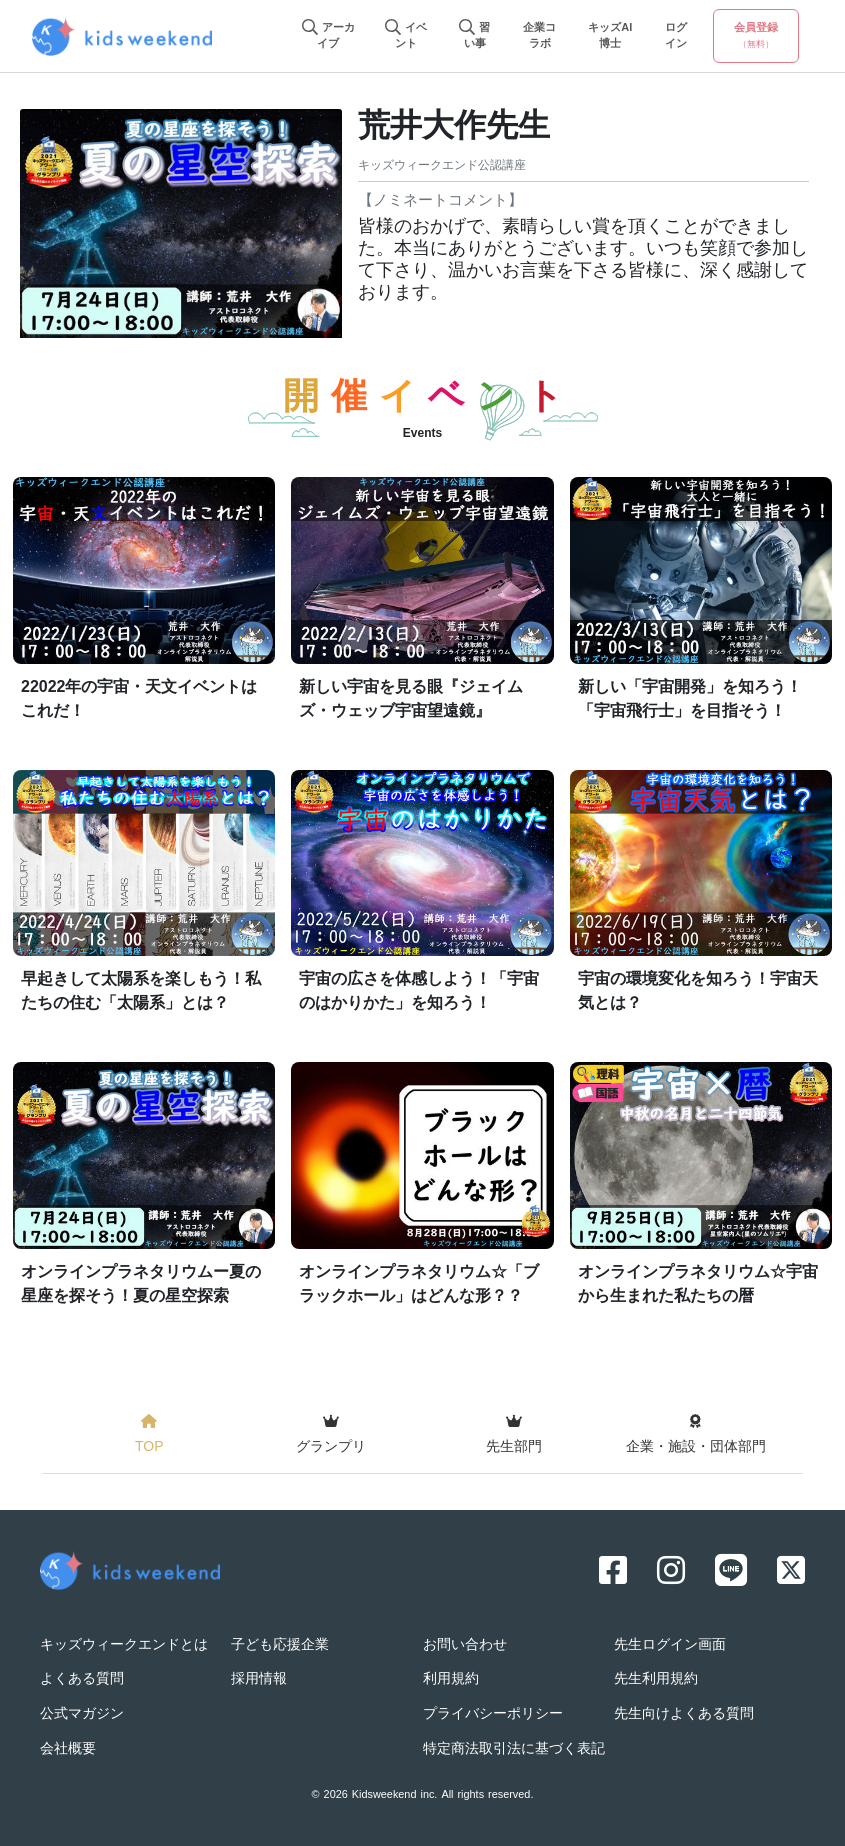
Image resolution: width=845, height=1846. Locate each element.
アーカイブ (328, 36)
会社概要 (68, 1749)
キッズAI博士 (610, 36)
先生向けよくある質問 (684, 1714)
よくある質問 (82, 1679)
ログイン (676, 36)
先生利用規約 (656, 1679)
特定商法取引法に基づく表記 (514, 1749)
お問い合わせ (465, 1645)
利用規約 (451, 1679)
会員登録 (756, 36)
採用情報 (259, 1679)
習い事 (474, 36)
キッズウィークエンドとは (124, 1645)
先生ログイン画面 (670, 1645)
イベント (406, 36)
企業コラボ (539, 36)
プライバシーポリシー (493, 1714)
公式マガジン (82, 1714)
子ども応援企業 (280, 1645)
